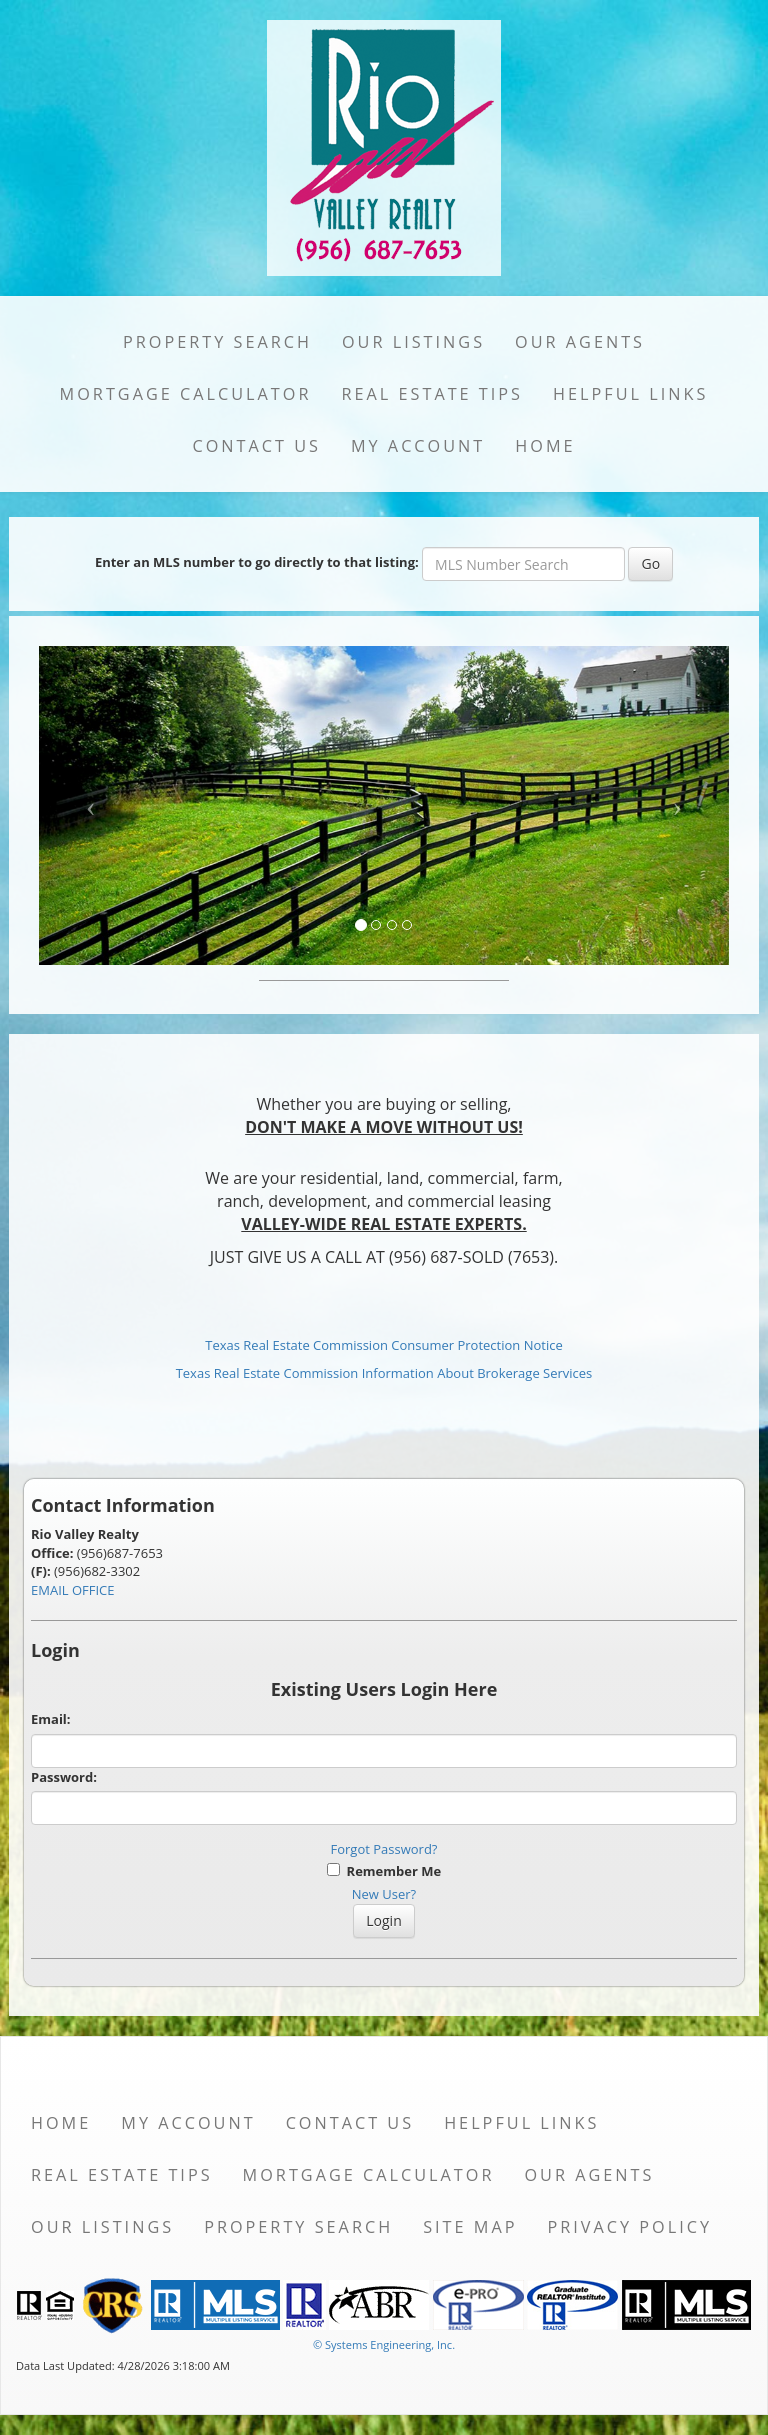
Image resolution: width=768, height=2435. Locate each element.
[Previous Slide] (91, 805)
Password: (64, 1777)
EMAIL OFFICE (73, 1590)
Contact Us (256, 446)
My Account (418, 446)
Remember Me (384, 1871)
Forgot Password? (384, 1849)
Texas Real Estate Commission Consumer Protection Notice (383, 1345)
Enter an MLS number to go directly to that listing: (257, 562)
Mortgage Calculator (186, 394)
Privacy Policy (629, 2227)
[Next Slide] (678, 805)
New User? (384, 1894)
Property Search (217, 342)
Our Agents (580, 342)
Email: (51, 1719)
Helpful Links (630, 394)
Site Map (470, 2227)
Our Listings (413, 342)
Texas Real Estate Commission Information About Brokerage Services (384, 1373)
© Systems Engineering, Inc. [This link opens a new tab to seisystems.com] (384, 2344)
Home (545, 446)
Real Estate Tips (432, 394)
